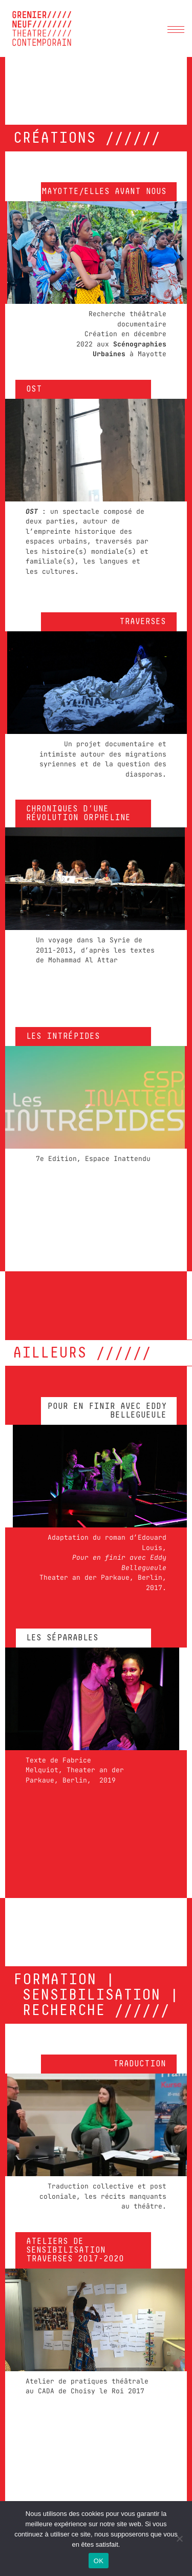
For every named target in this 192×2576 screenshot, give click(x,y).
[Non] (179, 2538)
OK (98, 2561)
